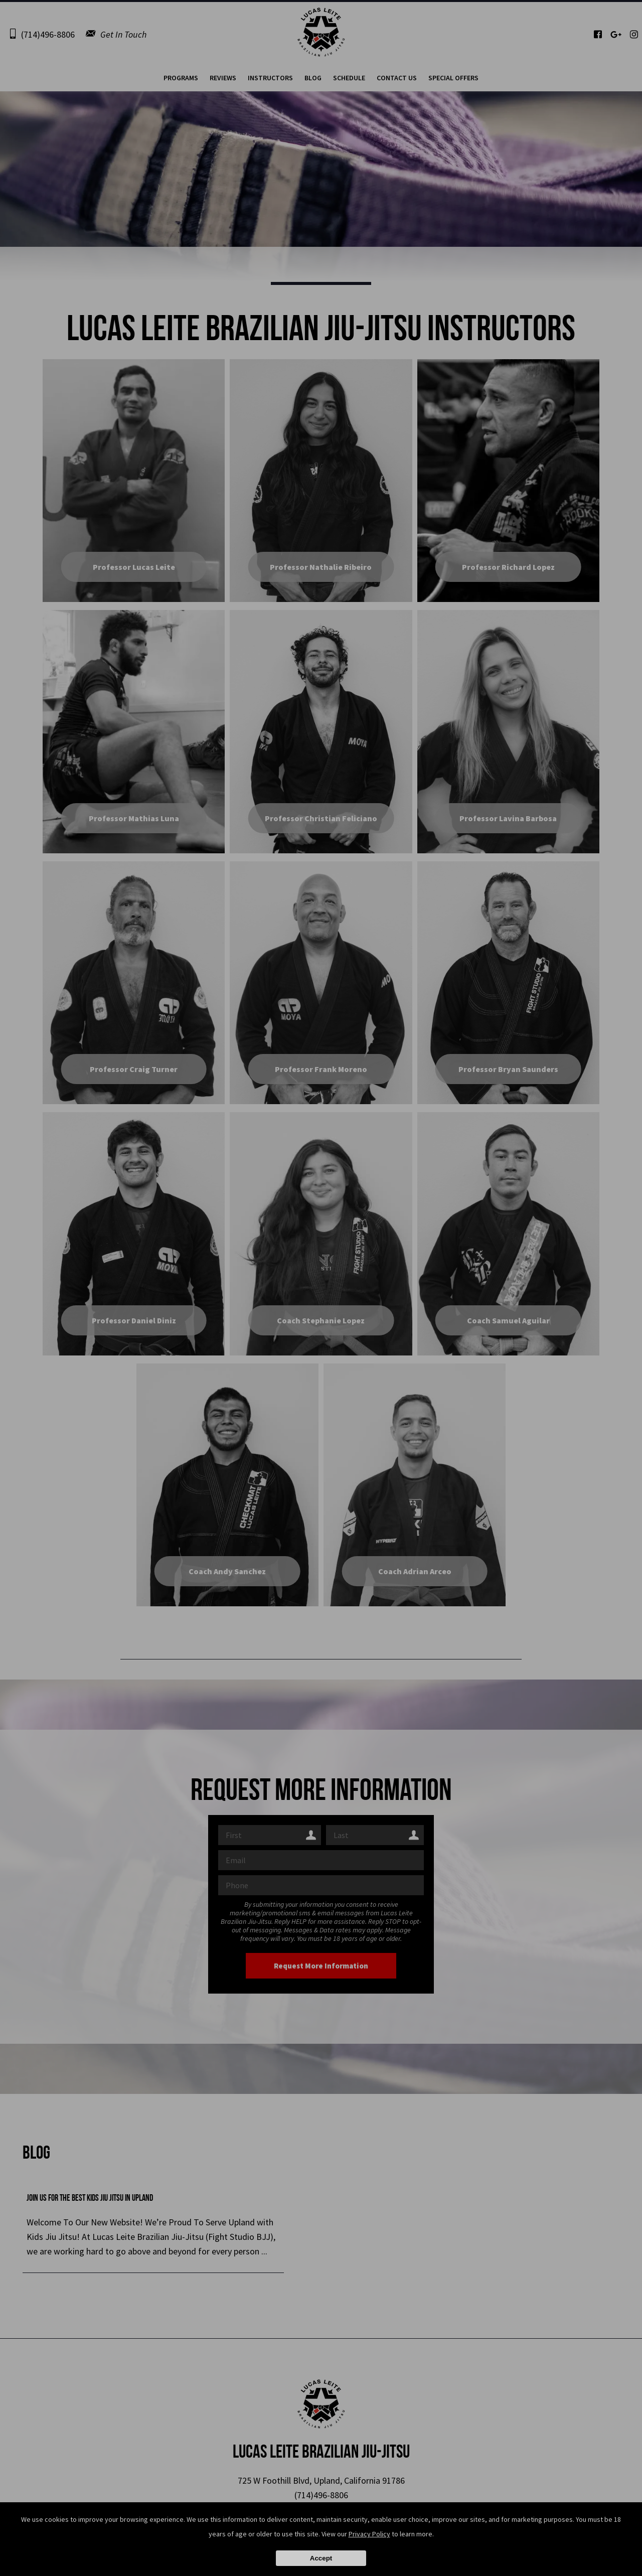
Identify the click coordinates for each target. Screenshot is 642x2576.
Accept (321, 2558)
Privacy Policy (369, 2533)
